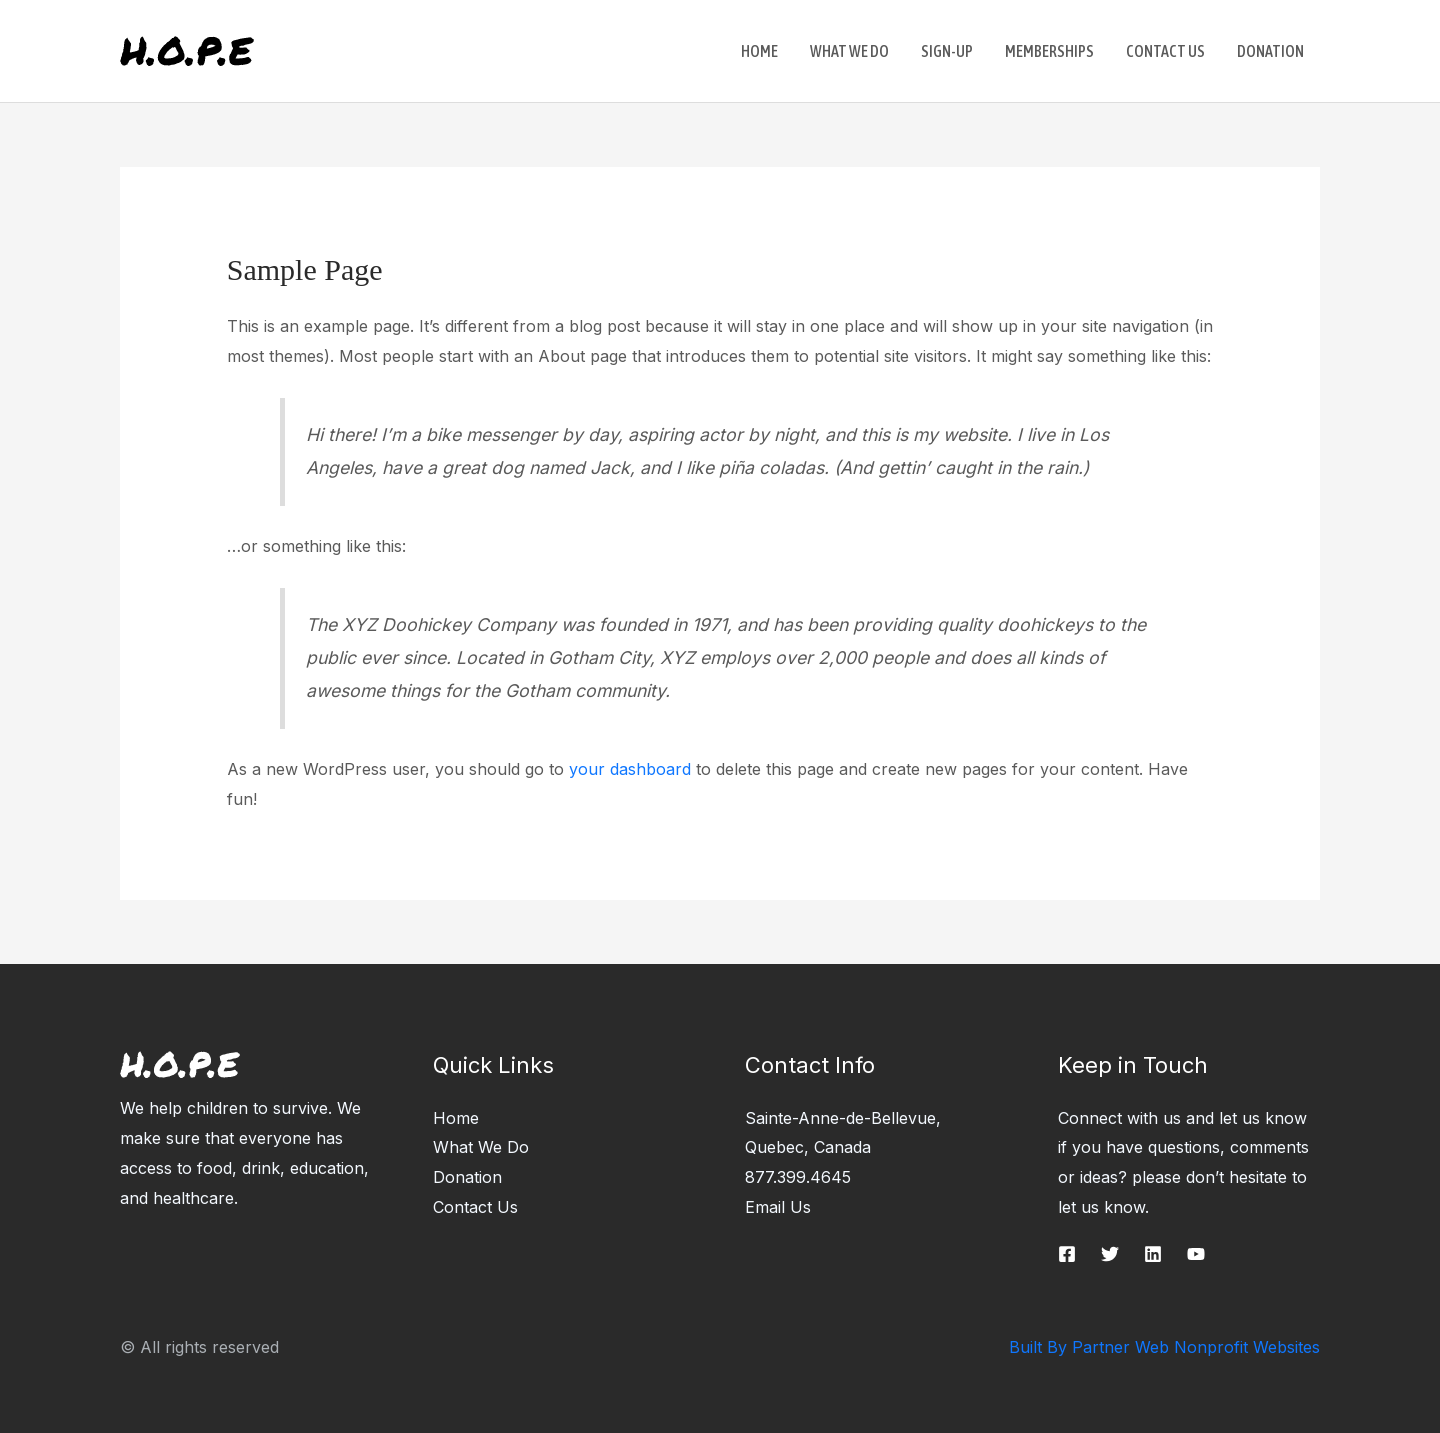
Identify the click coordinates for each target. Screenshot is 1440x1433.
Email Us (778, 1207)
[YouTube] (1196, 1254)
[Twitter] (1110, 1254)
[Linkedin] (1153, 1254)
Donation (1270, 51)
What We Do (849, 51)
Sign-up (947, 51)
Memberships (1049, 51)
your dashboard (630, 769)
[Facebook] (1067, 1254)
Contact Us (1165, 51)
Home (759, 51)
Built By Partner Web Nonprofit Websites (1164, 1347)
